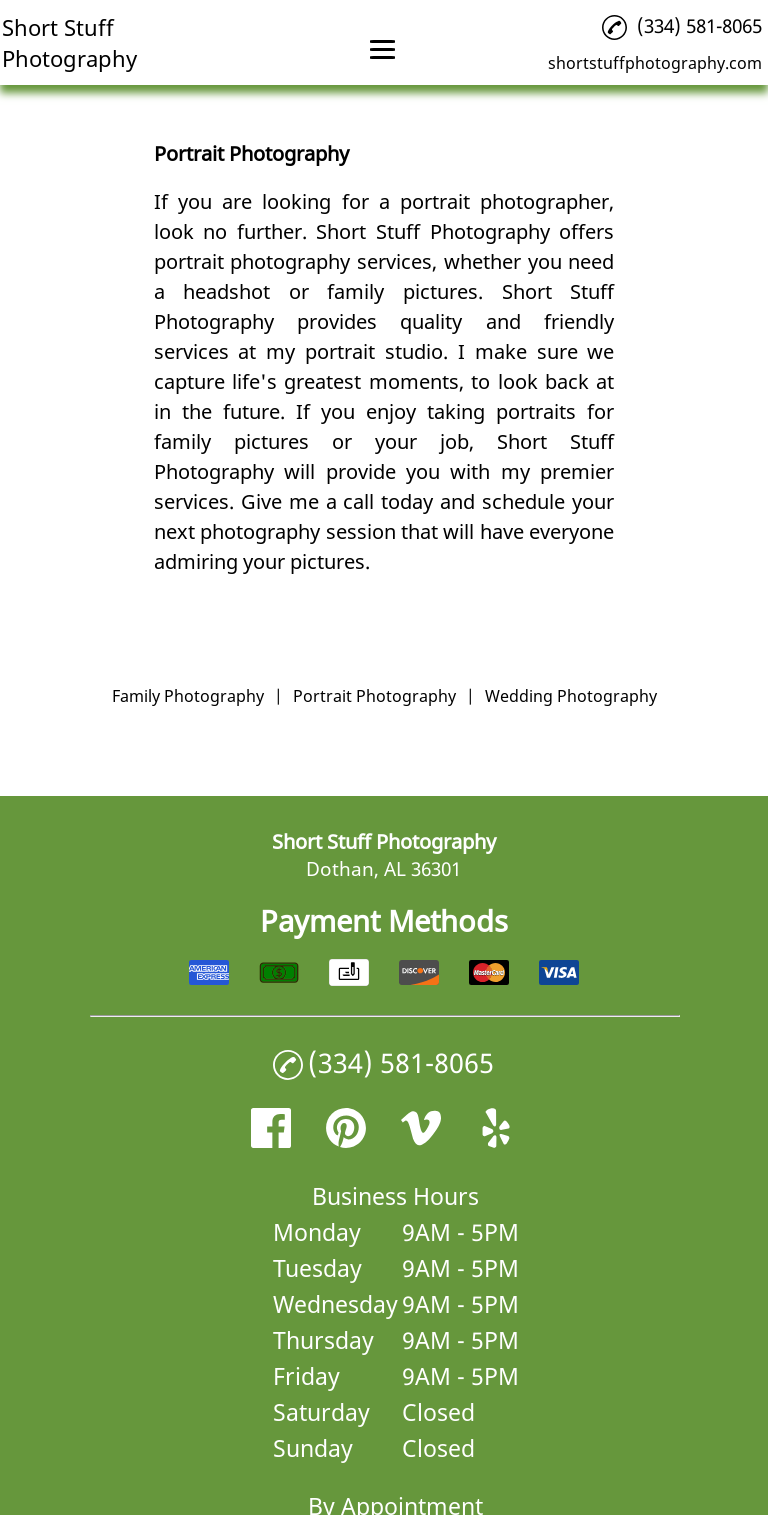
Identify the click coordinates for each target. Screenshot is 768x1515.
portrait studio (374, 351)
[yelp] (496, 1140)
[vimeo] (421, 1140)
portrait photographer (504, 201)
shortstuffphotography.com (655, 63)
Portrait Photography (374, 696)
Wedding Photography (571, 696)
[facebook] (271, 1140)
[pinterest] (346, 1140)
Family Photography (188, 696)
